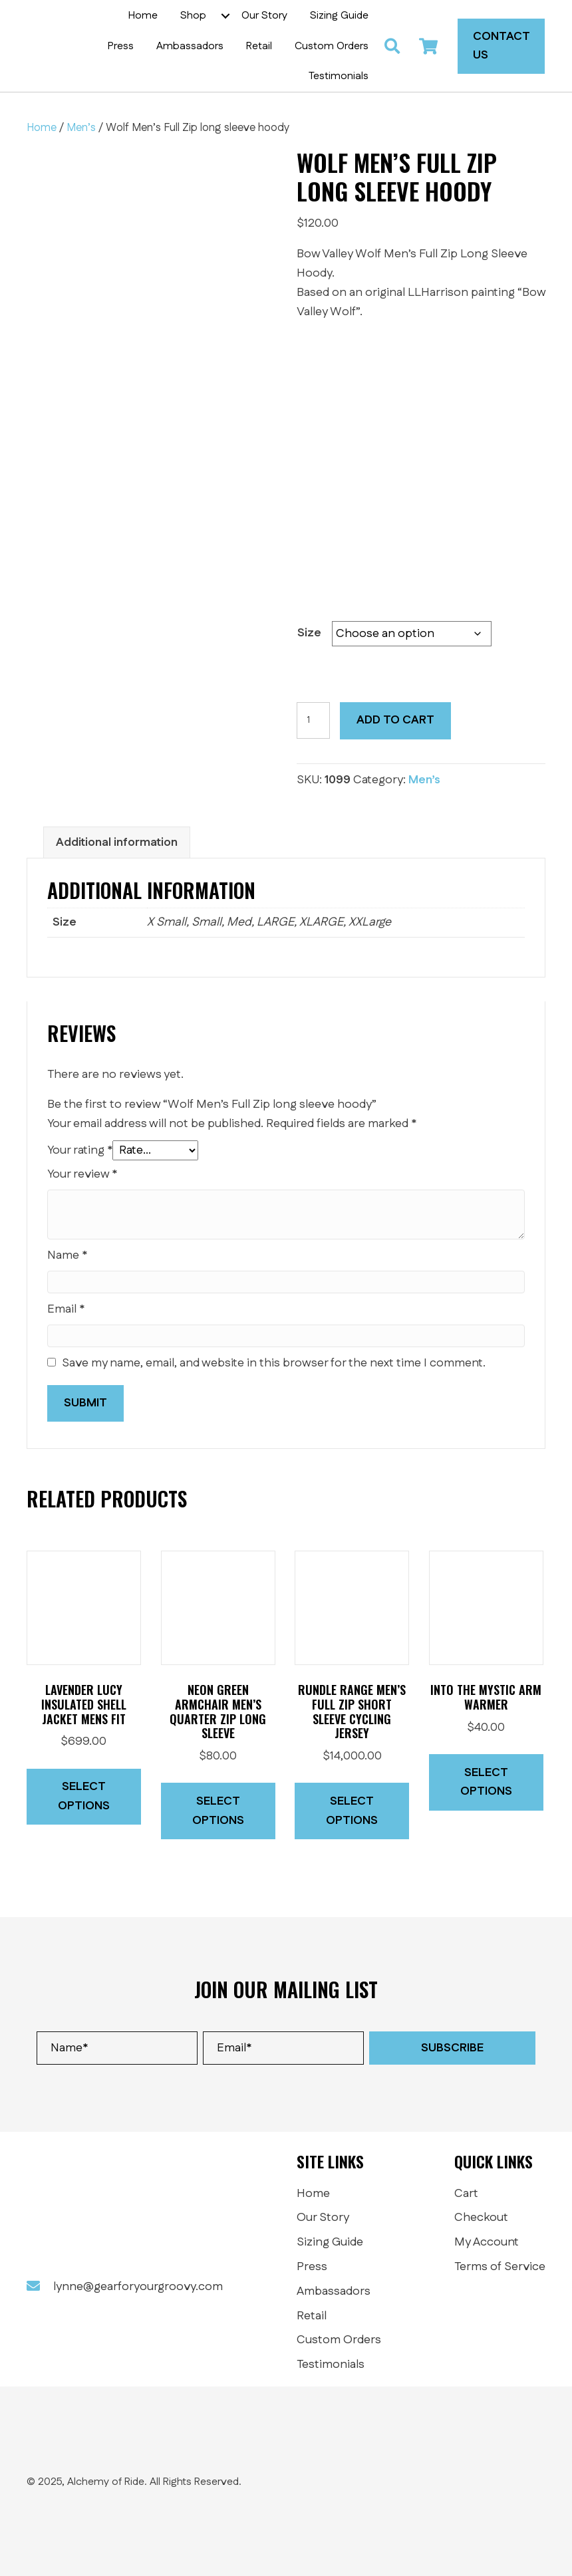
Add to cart (395, 720)
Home (42, 128)
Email (65, 1309)
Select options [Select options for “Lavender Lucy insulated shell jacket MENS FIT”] (84, 1796)
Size (309, 633)
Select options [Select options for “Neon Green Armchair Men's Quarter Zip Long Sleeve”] (218, 1811)
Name (67, 1255)
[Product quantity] (314, 720)
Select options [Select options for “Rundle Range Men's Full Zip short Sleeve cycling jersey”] (352, 1811)
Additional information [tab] (117, 842)
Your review (82, 1174)
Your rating (79, 1150)
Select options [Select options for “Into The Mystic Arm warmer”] (486, 1782)
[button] (225, 16)
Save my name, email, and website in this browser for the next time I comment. (274, 1363)
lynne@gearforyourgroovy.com (138, 2286)
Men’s (81, 128)
